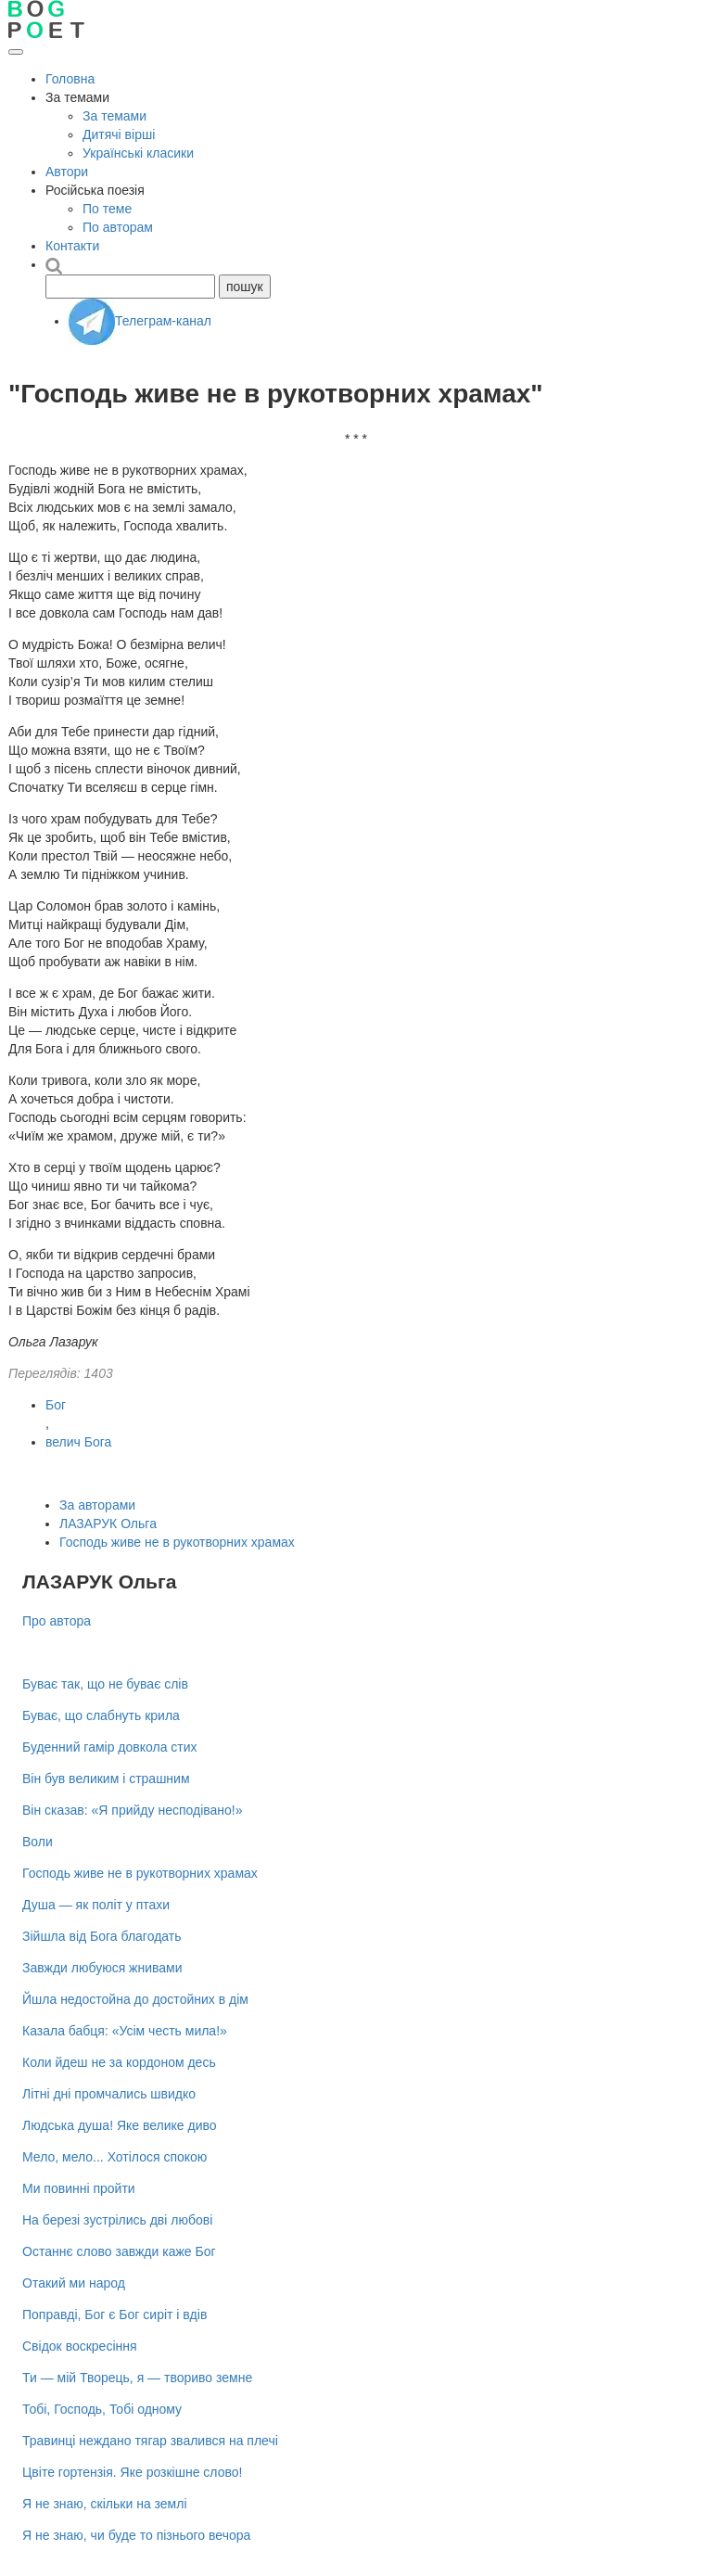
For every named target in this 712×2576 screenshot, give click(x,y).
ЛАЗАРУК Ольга (108, 1523)
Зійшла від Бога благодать (102, 1936)
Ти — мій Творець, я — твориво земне (137, 2377)
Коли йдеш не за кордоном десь (119, 2062)
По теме (107, 208)
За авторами (97, 1505)
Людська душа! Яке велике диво (119, 2125)
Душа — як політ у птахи (96, 1904)
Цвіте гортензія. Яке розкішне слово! (132, 2472)
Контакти (72, 245)
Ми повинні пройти (78, 2188)
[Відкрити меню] (15, 52)
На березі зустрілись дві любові (117, 2220)
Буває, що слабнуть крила (101, 1715)
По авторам (118, 227)
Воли (37, 1841)
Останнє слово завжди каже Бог (119, 2251)
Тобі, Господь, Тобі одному (102, 2409)
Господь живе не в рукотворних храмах (177, 1542)
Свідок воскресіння (79, 2346)
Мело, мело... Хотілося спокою (114, 2156)
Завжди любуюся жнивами (102, 1967)
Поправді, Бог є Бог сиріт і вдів (114, 2314)
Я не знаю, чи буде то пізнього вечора (136, 2535)
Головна (70, 78)
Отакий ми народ (73, 2283)
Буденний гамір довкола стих (109, 1747)
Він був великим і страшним (106, 1778)
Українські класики (138, 153)
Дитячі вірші (119, 134)
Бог (55, 1404)
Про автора (56, 1620)
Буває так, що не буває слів (105, 1684)
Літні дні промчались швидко (109, 2093)
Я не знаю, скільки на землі (104, 2503)
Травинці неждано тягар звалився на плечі (150, 2440)
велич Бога (78, 1442)
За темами (114, 115)
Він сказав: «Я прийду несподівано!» (132, 1810)
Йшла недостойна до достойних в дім (135, 1999)
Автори (66, 171)
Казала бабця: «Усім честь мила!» (124, 2030)
